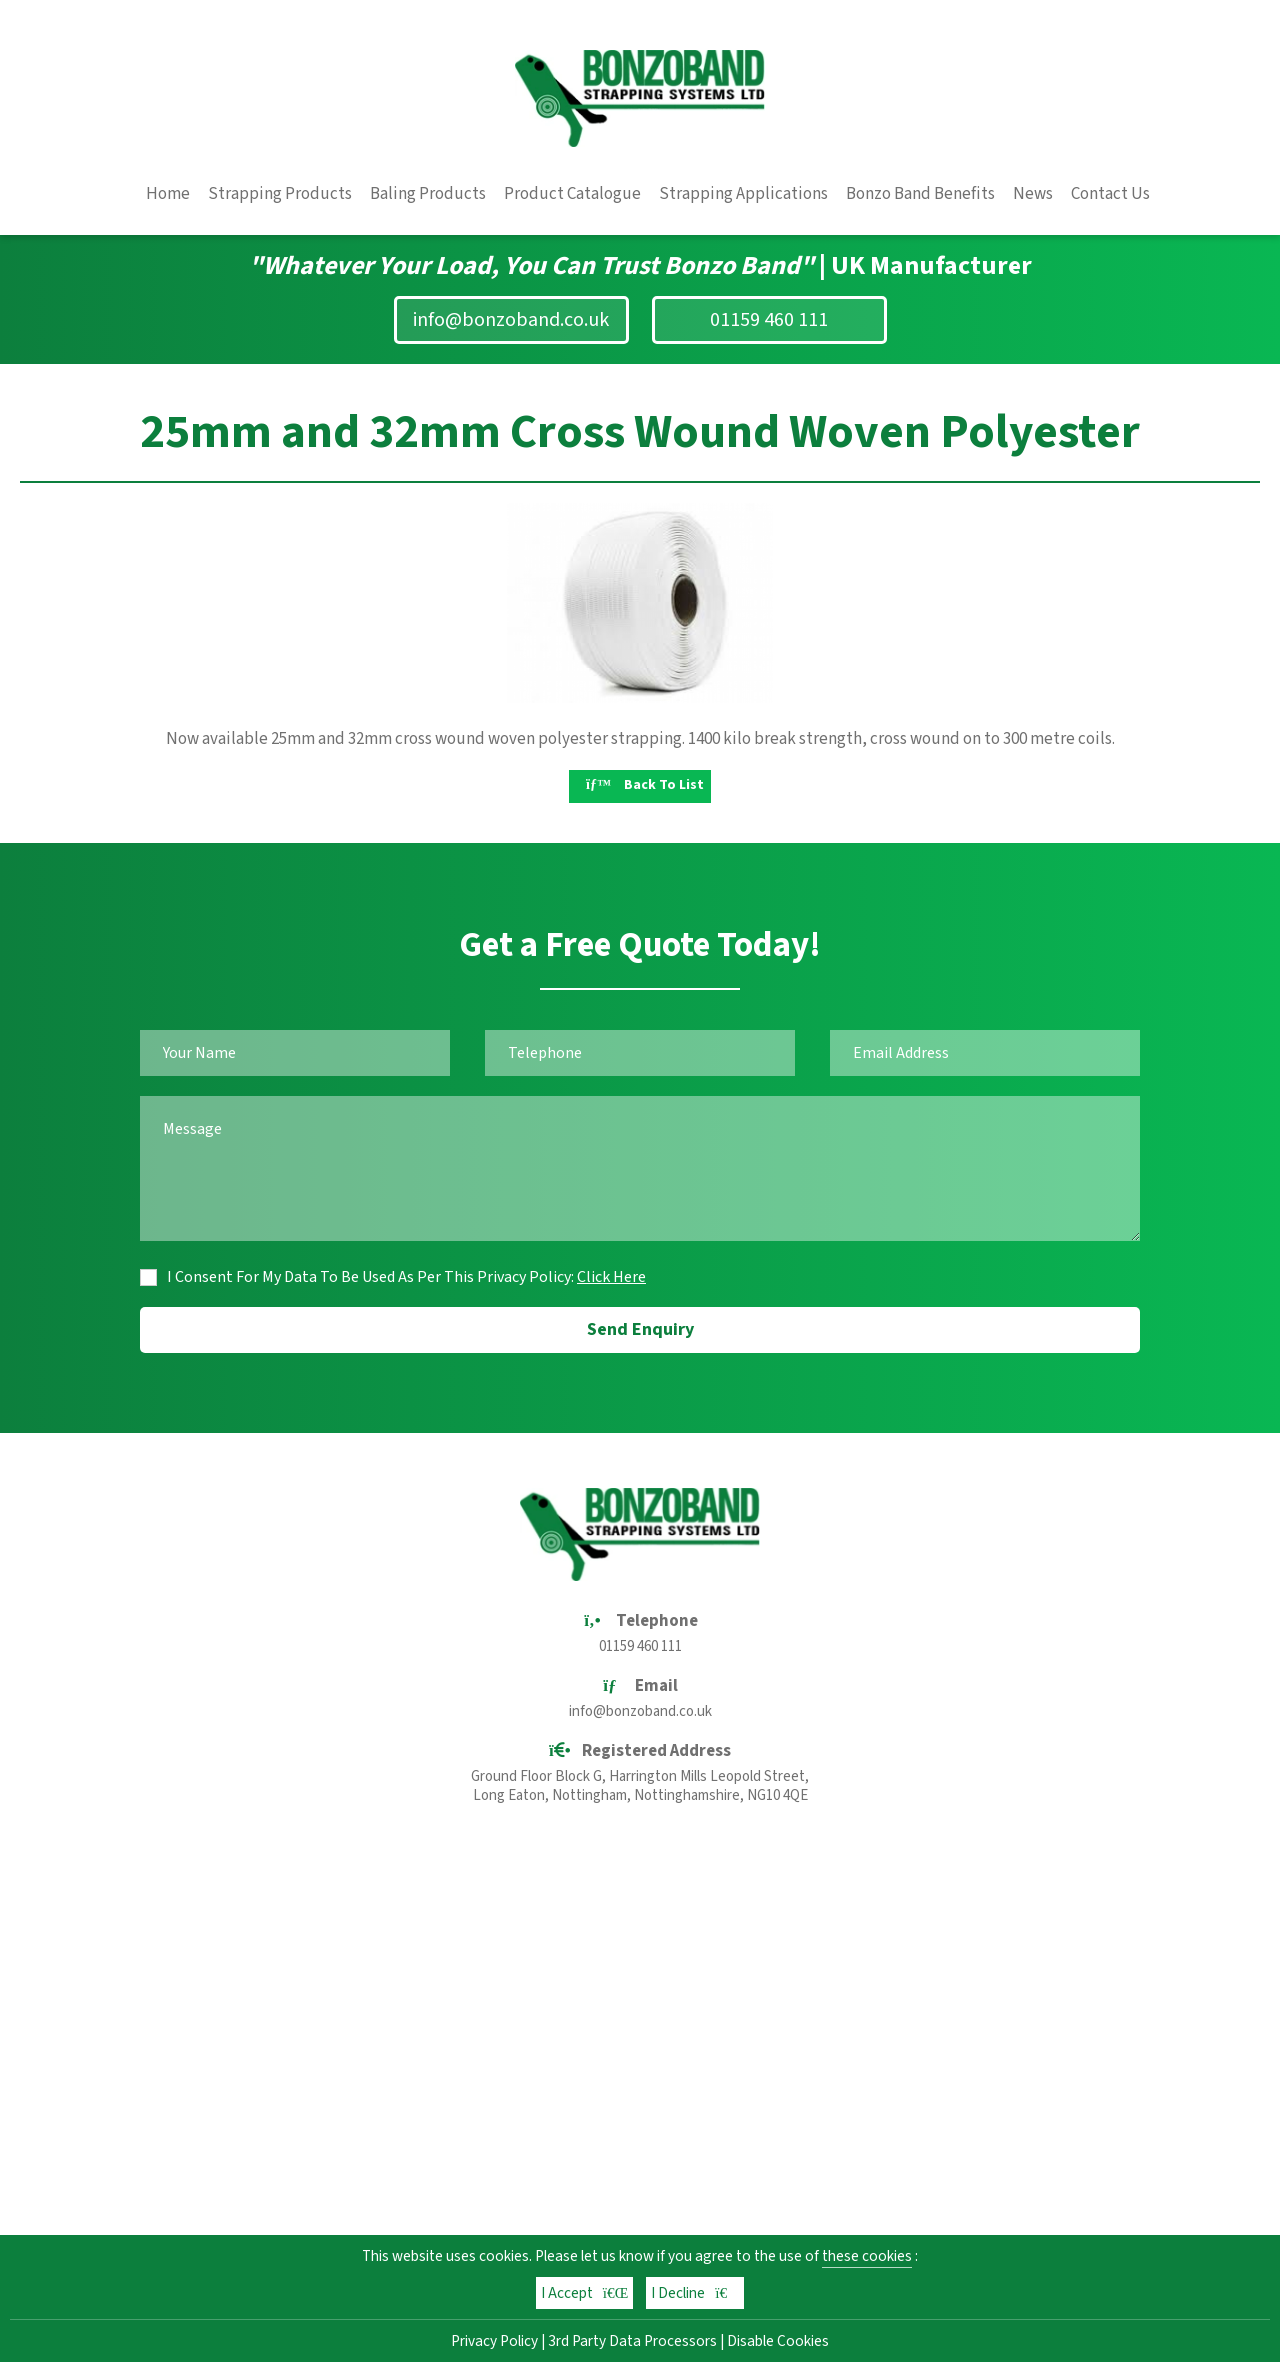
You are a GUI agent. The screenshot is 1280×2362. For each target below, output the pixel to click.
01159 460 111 (769, 320)
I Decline (695, 2293)
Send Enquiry (640, 1329)
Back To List (645, 785)
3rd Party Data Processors (632, 2341)
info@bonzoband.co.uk (511, 320)
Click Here (611, 1277)
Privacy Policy (494, 2341)
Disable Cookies (778, 2341)
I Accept (585, 2293)
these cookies (867, 2256)
